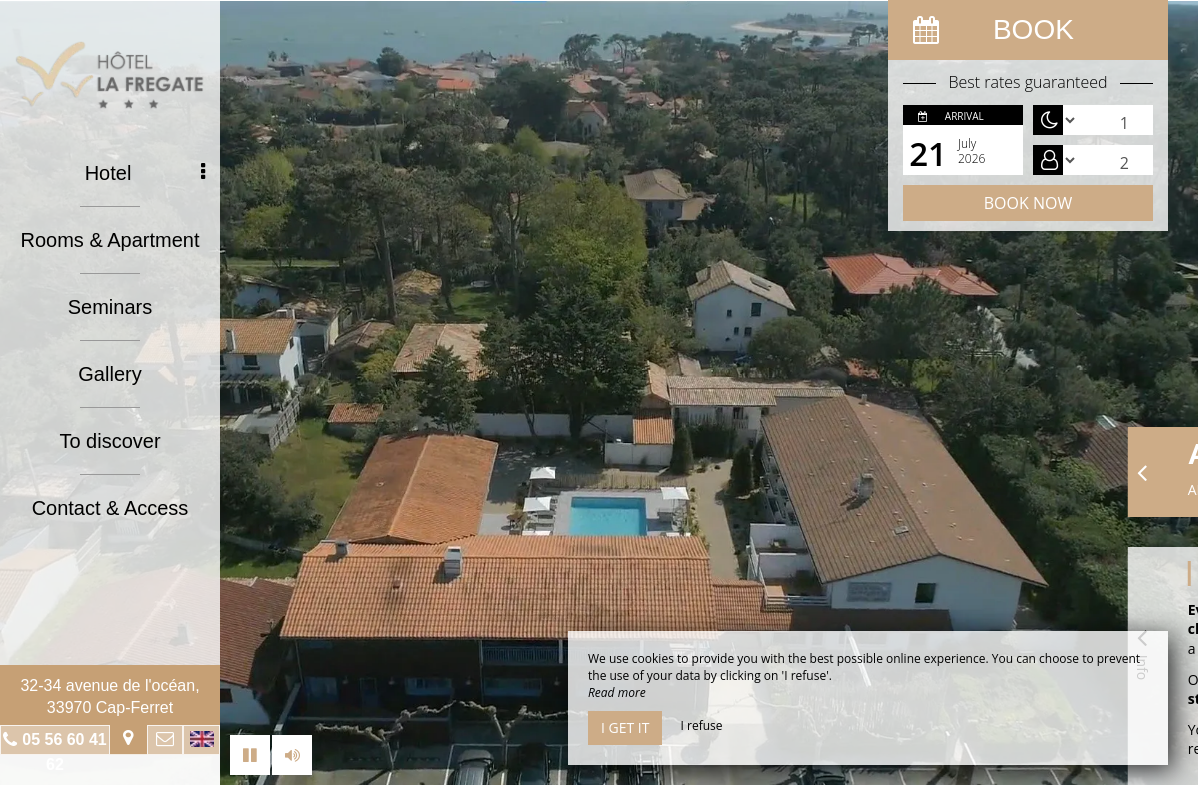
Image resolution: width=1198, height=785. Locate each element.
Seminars (110, 307)
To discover (109, 441)
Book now (1028, 203)
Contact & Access (110, 508)
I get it (625, 727)
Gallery (109, 374)
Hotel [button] (145, 173)
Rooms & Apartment (110, 240)
